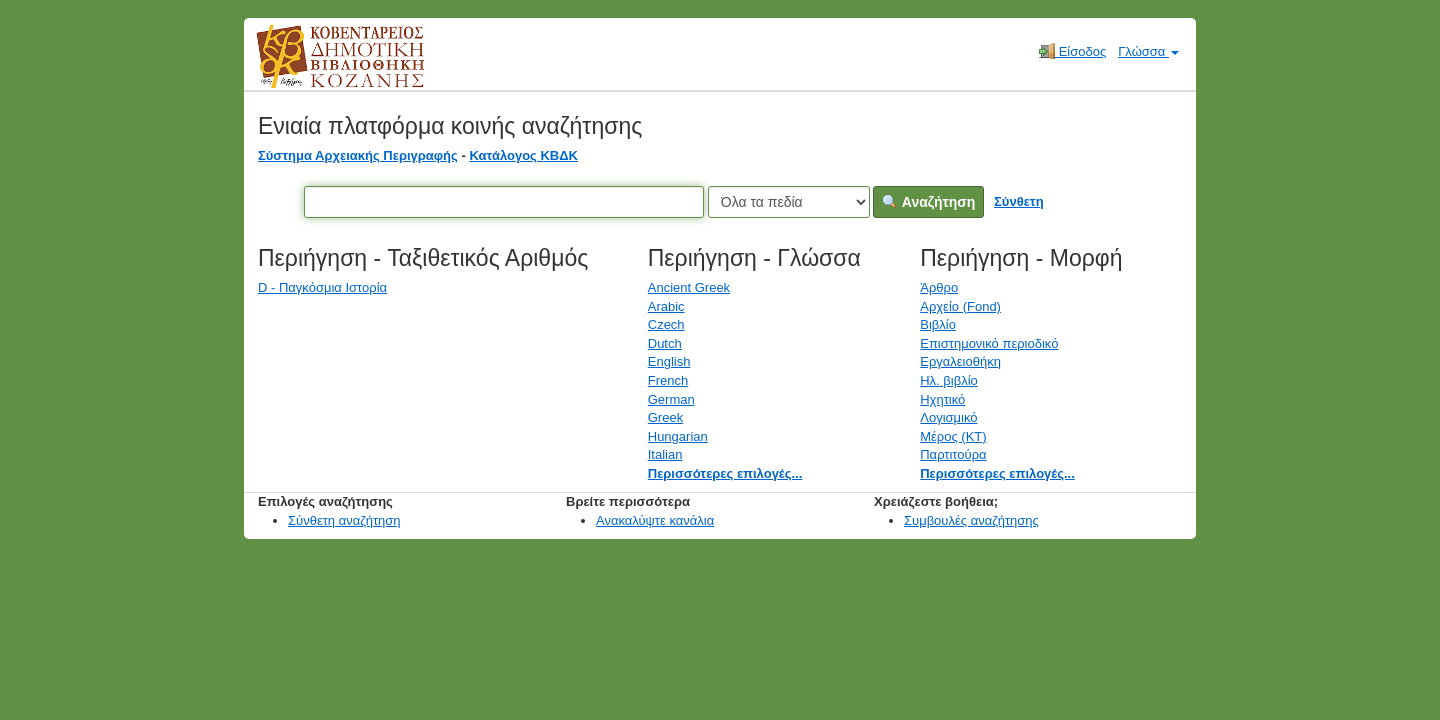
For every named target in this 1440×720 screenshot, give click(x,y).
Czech (666, 324)
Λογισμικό (948, 417)
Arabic (666, 306)
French (668, 380)
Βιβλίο (938, 324)
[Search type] (789, 202)
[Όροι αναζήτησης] (504, 202)
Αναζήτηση (928, 202)
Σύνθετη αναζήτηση (344, 520)
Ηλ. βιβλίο (949, 380)
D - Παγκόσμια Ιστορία (322, 287)
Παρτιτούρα (953, 454)
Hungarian (678, 436)
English (669, 361)
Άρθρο (939, 287)
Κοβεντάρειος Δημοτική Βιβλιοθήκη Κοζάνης (321, 68)
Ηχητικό (942, 399)
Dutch (665, 343)
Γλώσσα (1148, 51)
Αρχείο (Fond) (960, 306)
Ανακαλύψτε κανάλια (655, 520)
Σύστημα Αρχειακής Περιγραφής (358, 155)
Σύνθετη (1019, 201)
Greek (665, 417)
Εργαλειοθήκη (960, 361)
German (671, 399)
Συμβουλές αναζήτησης (971, 520)
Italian (665, 454)
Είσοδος (1072, 51)
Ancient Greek (689, 287)
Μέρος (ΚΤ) (953, 436)
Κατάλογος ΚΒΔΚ (523, 155)
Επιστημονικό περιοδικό (989, 343)
